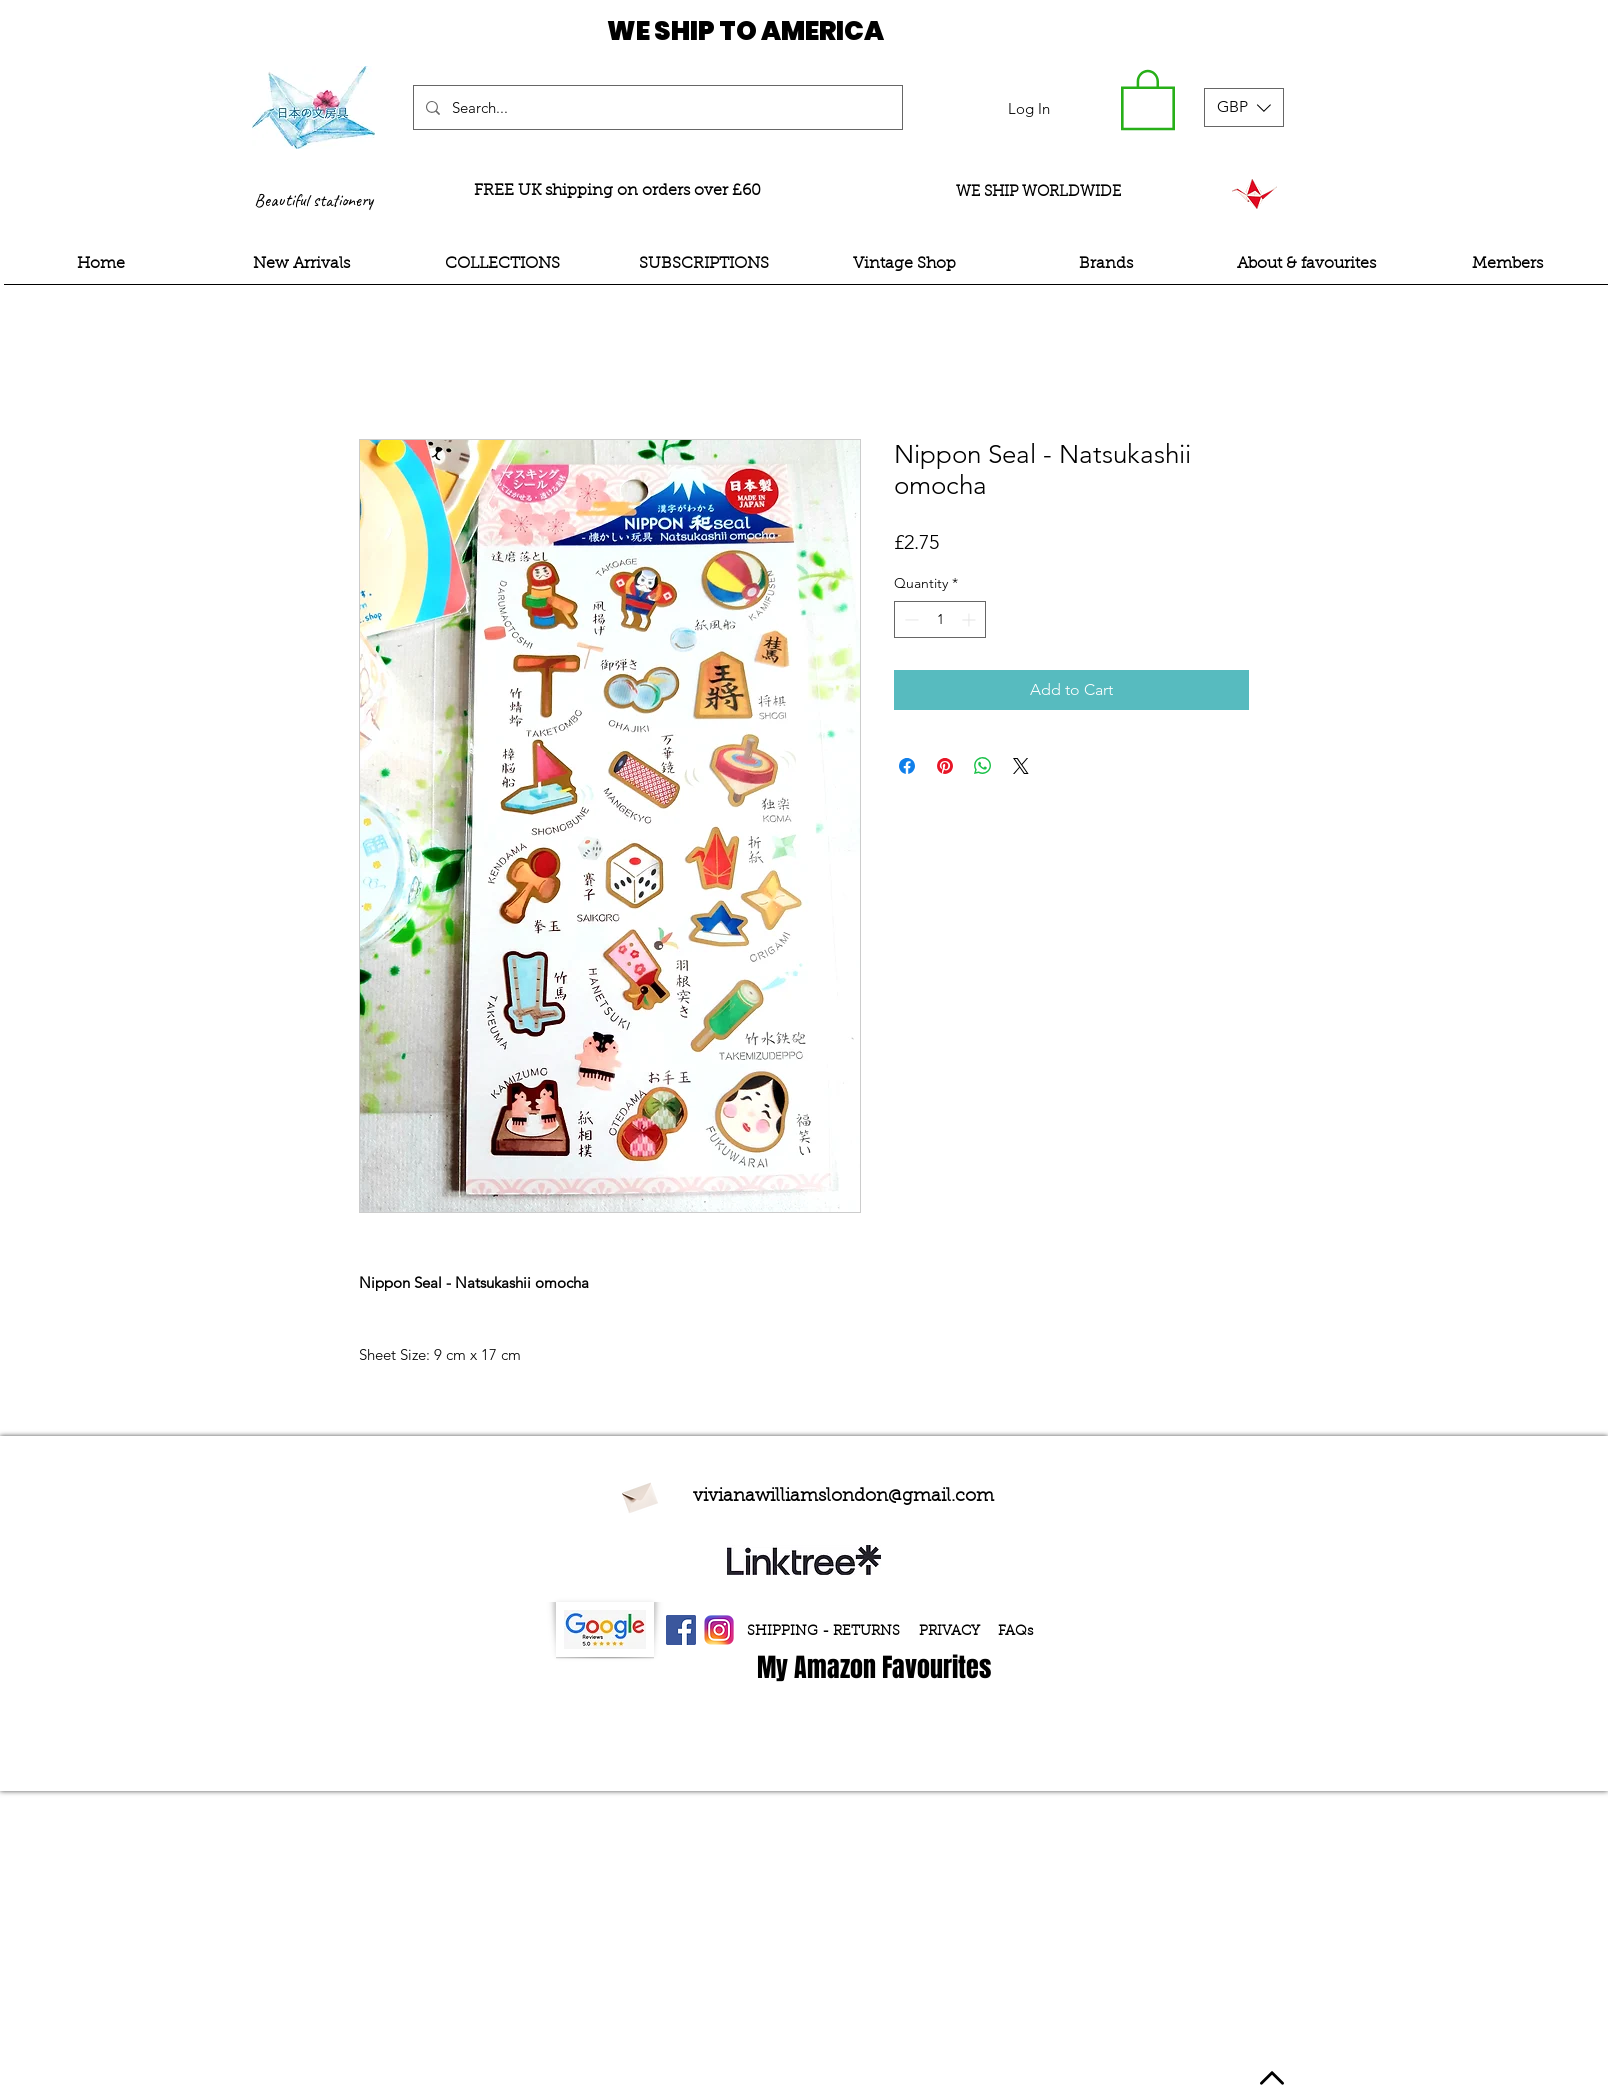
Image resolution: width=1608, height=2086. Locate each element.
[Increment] (970, 619)
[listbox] (1244, 107)
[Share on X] (1021, 766)
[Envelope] (639, 1495)
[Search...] (656, 107)
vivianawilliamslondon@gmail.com (843, 1497)
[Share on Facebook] (907, 766)
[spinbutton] (940, 619)
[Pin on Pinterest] (945, 766)
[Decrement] (909, 619)
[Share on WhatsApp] (983, 766)
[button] (1148, 98)
